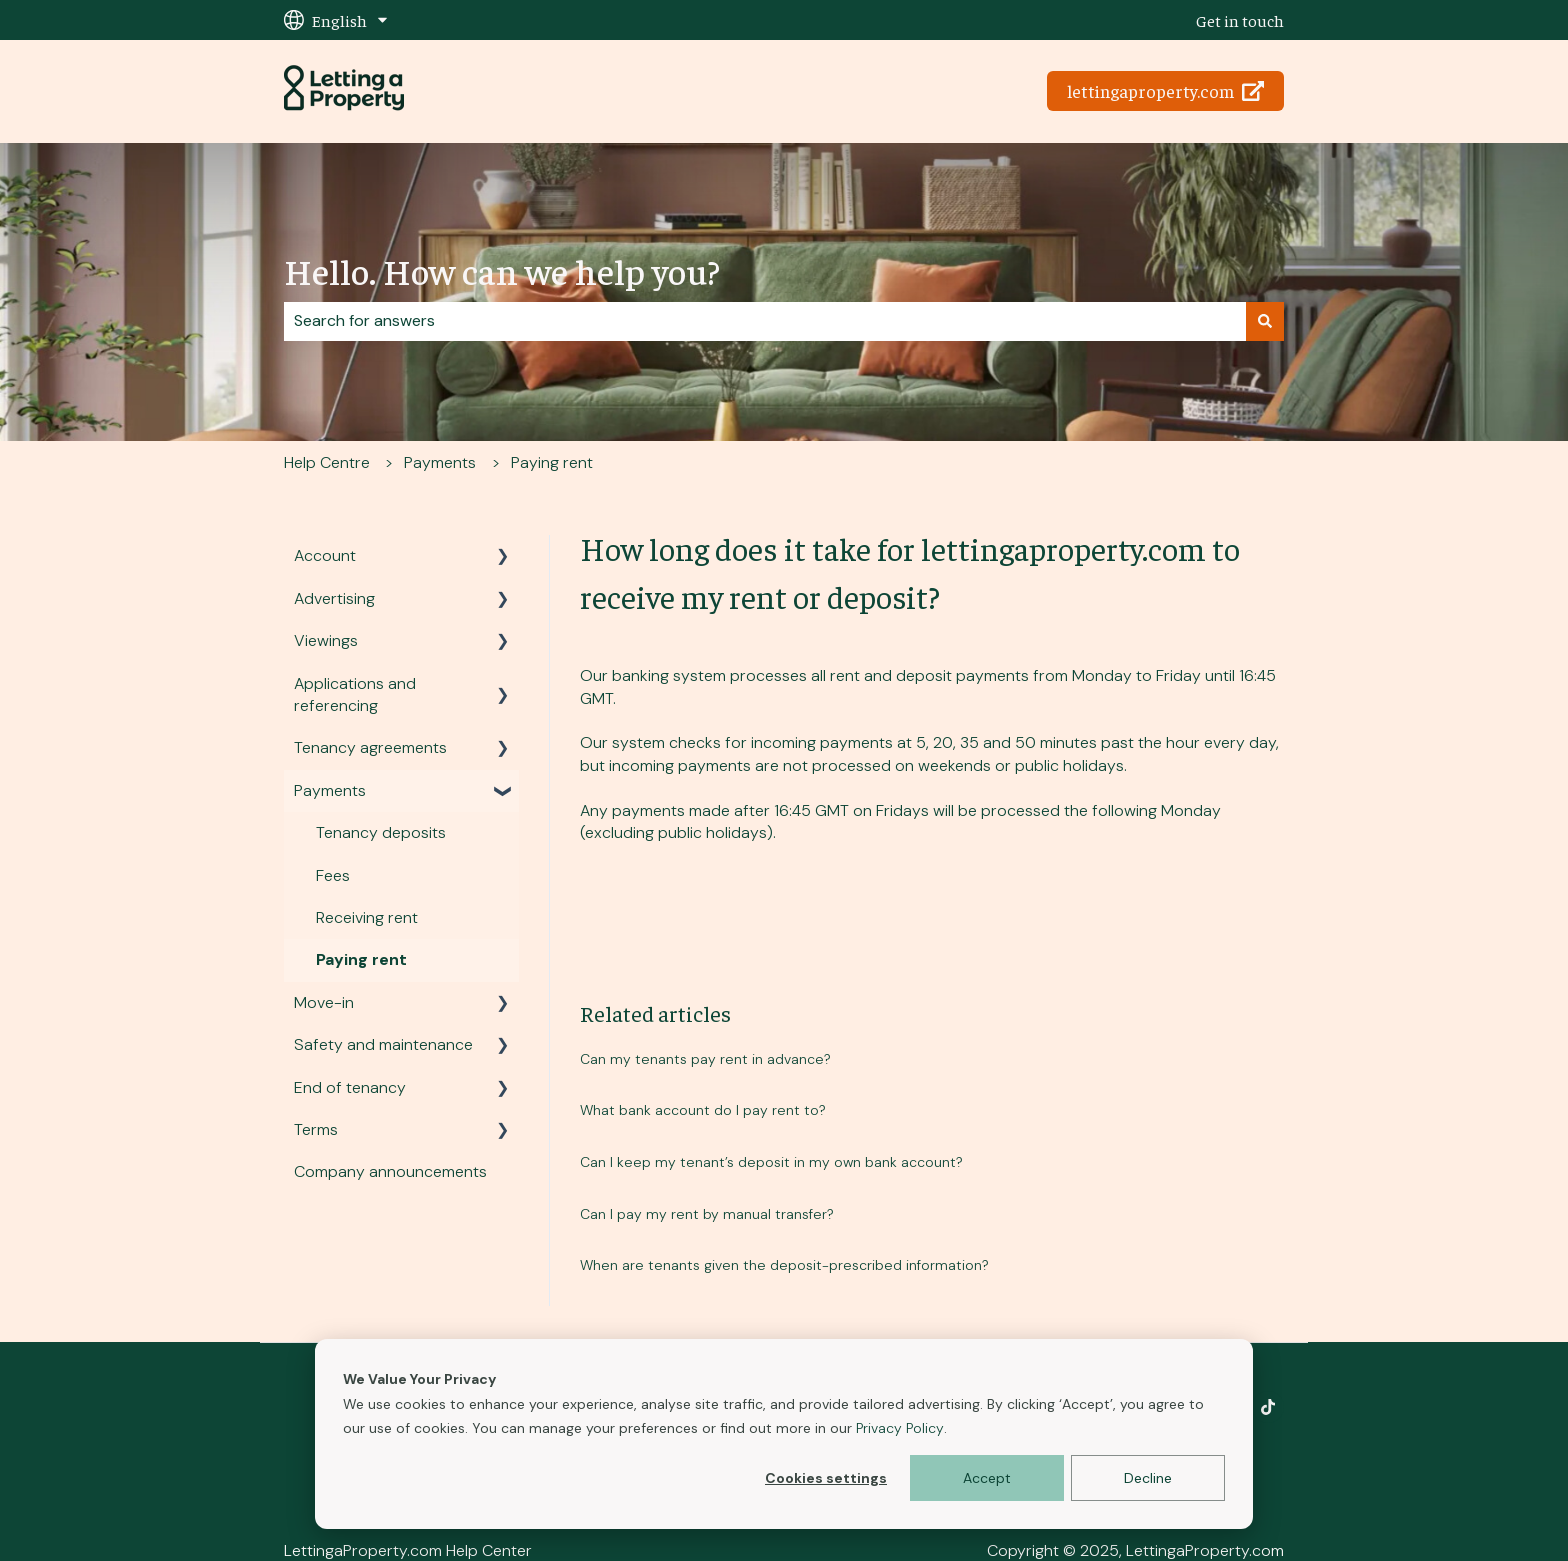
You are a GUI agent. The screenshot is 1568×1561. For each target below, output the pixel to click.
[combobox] (765, 321)
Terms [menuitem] (316, 1129)
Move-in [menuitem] (324, 1002)
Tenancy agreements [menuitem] (370, 747)
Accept (987, 1478)
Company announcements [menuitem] (390, 1171)
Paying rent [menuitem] (361, 959)
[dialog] (784, 1434)
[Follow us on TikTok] (1268, 1407)
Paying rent (552, 462)
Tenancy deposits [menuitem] (381, 832)
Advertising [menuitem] (334, 598)
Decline (1148, 1478)
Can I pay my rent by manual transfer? (707, 1214)
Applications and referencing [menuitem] (355, 694)
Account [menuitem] (325, 555)
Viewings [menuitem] (326, 640)
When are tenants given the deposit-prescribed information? (784, 1265)
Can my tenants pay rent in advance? (705, 1059)
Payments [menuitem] (330, 790)
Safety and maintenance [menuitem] (383, 1044)
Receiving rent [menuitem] (367, 917)
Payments (440, 462)
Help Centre (327, 462)
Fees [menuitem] (333, 875)
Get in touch (1240, 20)
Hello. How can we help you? (502, 270)
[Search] (1265, 321)
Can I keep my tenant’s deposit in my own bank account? (771, 1162)
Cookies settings (826, 1478)
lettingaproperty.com (1166, 90)
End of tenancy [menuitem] (350, 1087)
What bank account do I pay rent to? (703, 1110)
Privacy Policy (900, 1428)
